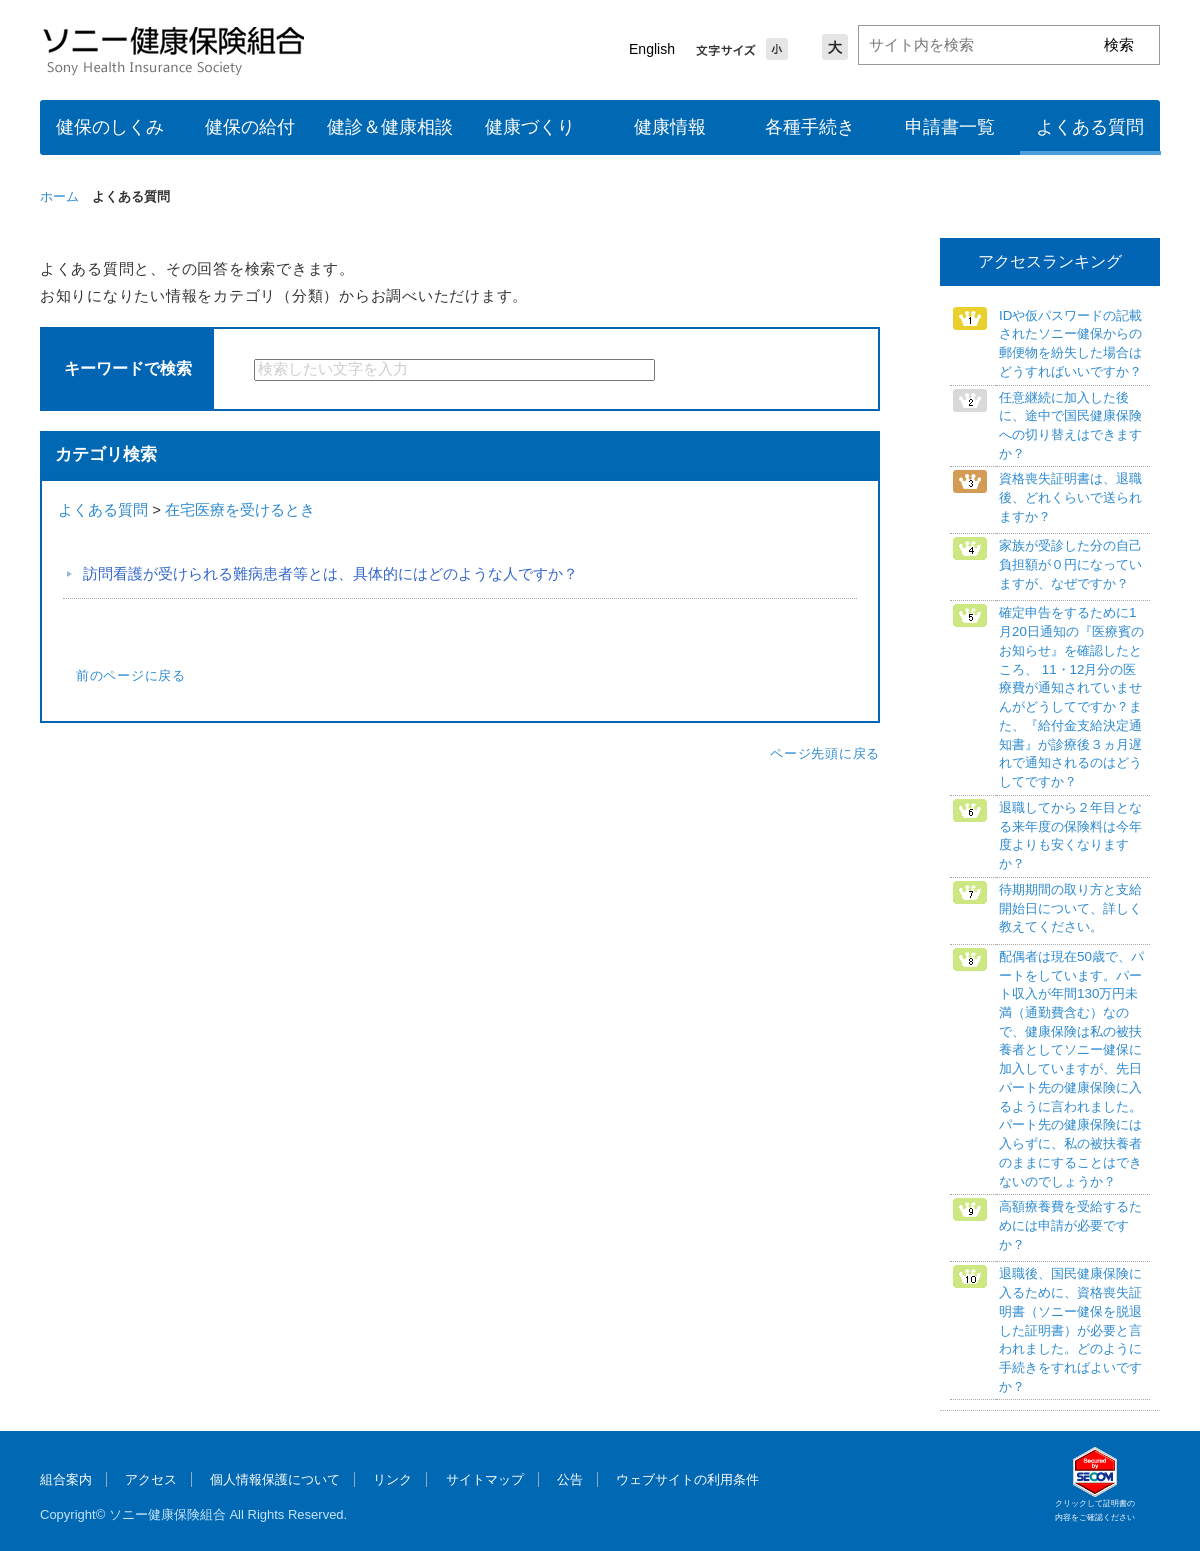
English (652, 49)
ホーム (59, 196)
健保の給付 (250, 127)
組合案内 (66, 1479)
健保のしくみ (110, 127)
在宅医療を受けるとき (240, 510)
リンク (392, 1479)
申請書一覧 (950, 127)
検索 (707, 370)
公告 (570, 1479)
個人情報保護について (275, 1479)
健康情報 (670, 127)
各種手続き (810, 127)
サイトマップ (485, 1479)
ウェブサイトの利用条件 (687, 1479)
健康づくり (530, 127)
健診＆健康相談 (390, 127)
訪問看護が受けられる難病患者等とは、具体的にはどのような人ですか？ (330, 574)
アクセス (151, 1479)
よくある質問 (1090, 127)
